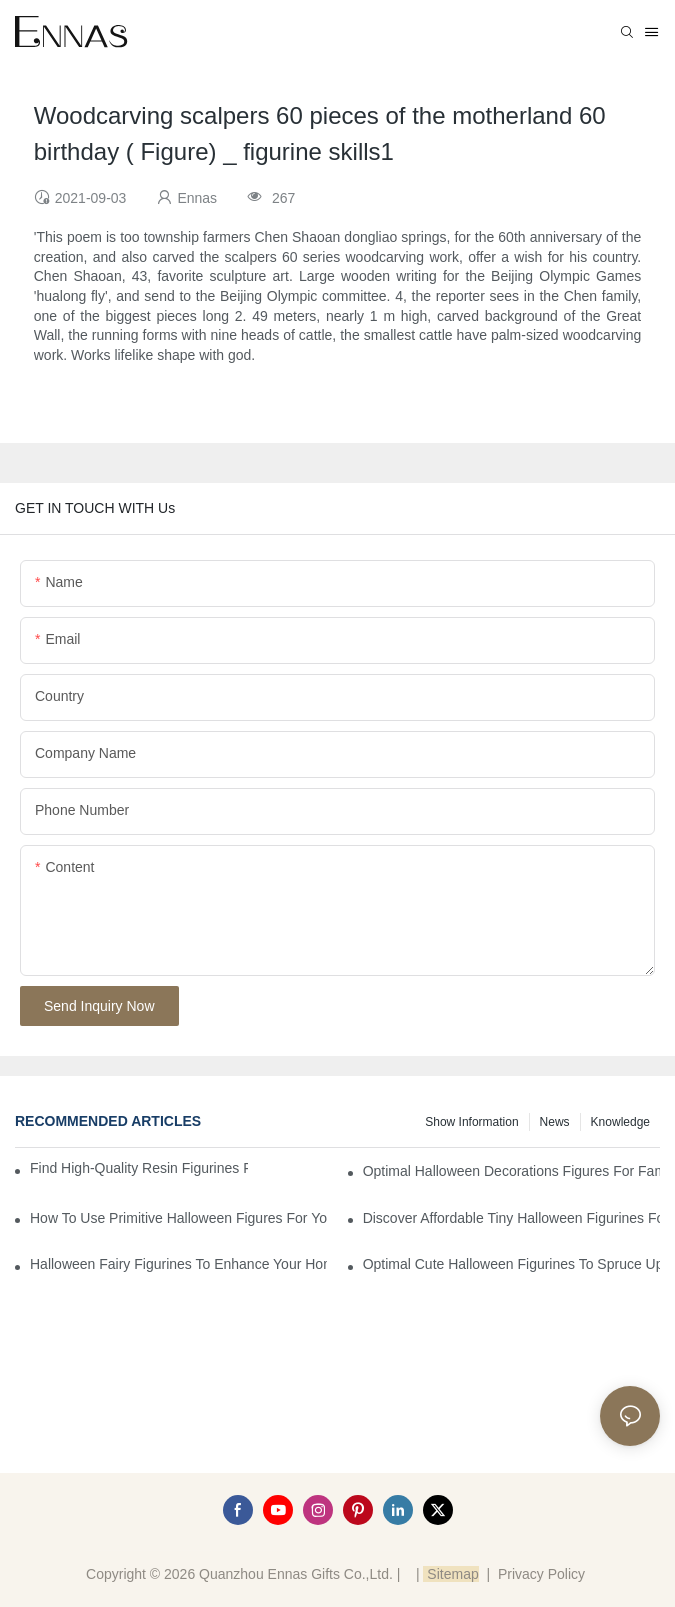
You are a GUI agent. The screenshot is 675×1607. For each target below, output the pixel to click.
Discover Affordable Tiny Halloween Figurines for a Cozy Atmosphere (511, 1218)
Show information (471, 1122)
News (555, 1122)
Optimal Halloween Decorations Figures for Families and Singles (511, 1171)
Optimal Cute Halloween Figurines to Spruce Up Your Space (511, 1264)
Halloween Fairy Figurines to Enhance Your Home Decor (178, 1264)
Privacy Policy (541, 1574)
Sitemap (450, 1574)
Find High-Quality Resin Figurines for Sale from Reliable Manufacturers (139, 1168)
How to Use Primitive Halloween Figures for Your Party (178, 1218)
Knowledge (620, 1122)
